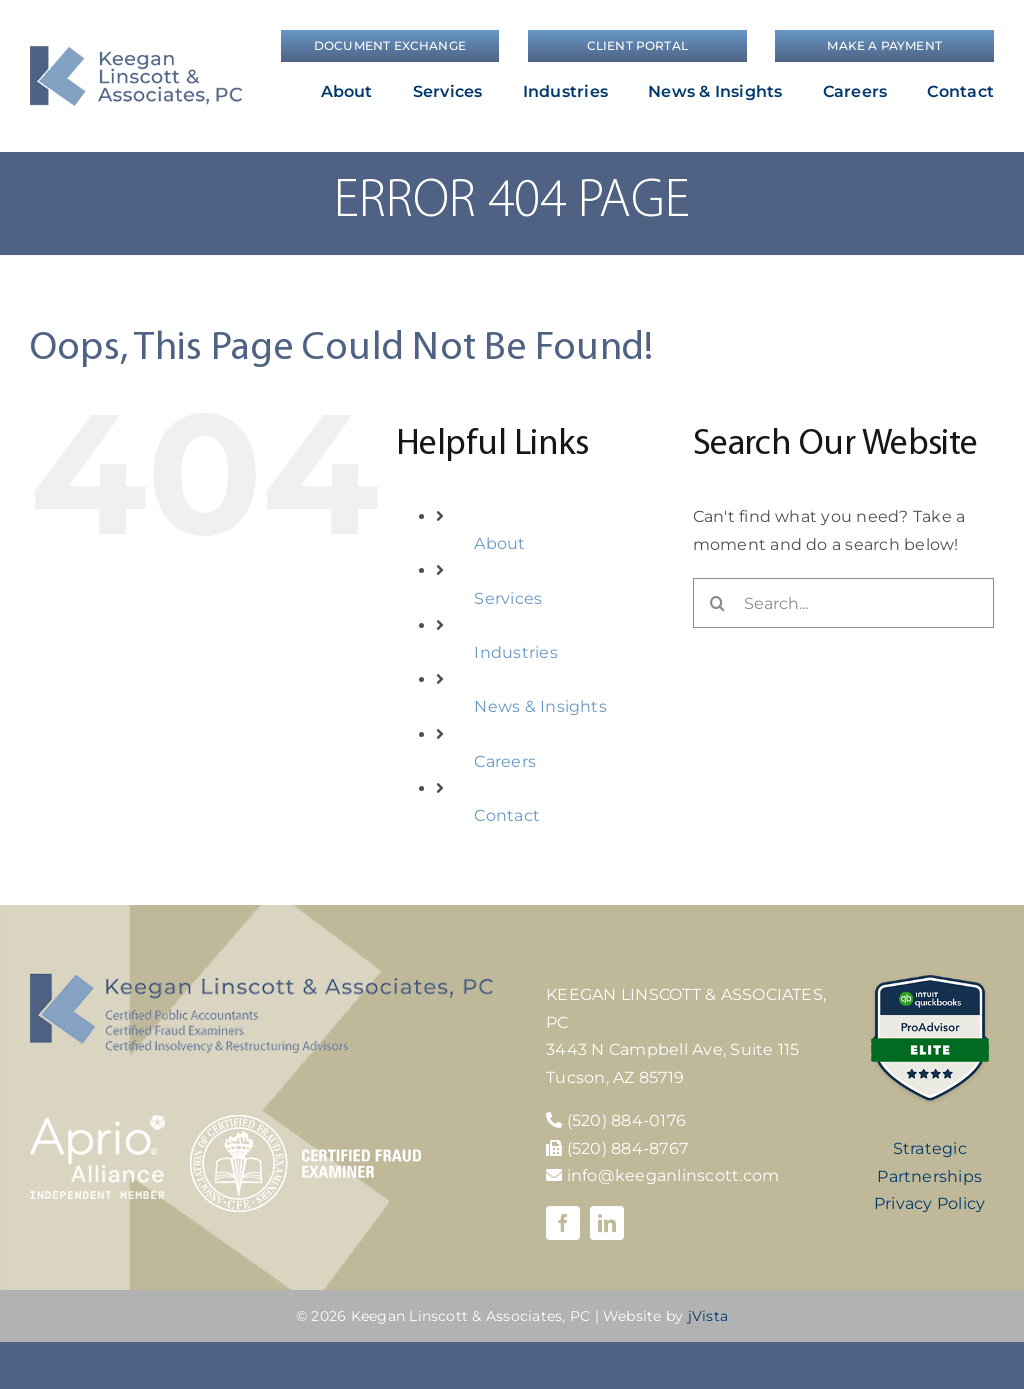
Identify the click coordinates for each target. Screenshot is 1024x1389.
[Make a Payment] (884, 46)
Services (508, 598)
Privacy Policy (929, 1203)
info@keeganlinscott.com (662, 1175)
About (499, 543)
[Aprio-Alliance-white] (97, 1122)
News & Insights (540, 706)
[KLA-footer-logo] (261, 980)
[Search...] (843, 603)
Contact (507, 815)
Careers (505, 761)
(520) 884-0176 (626, 1120)
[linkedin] (607, 1223)
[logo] (136, 53)
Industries (515, 652)
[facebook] (563, 1223)
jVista (708, 1316)
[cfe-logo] (305, 1122)
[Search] (718, 603)
